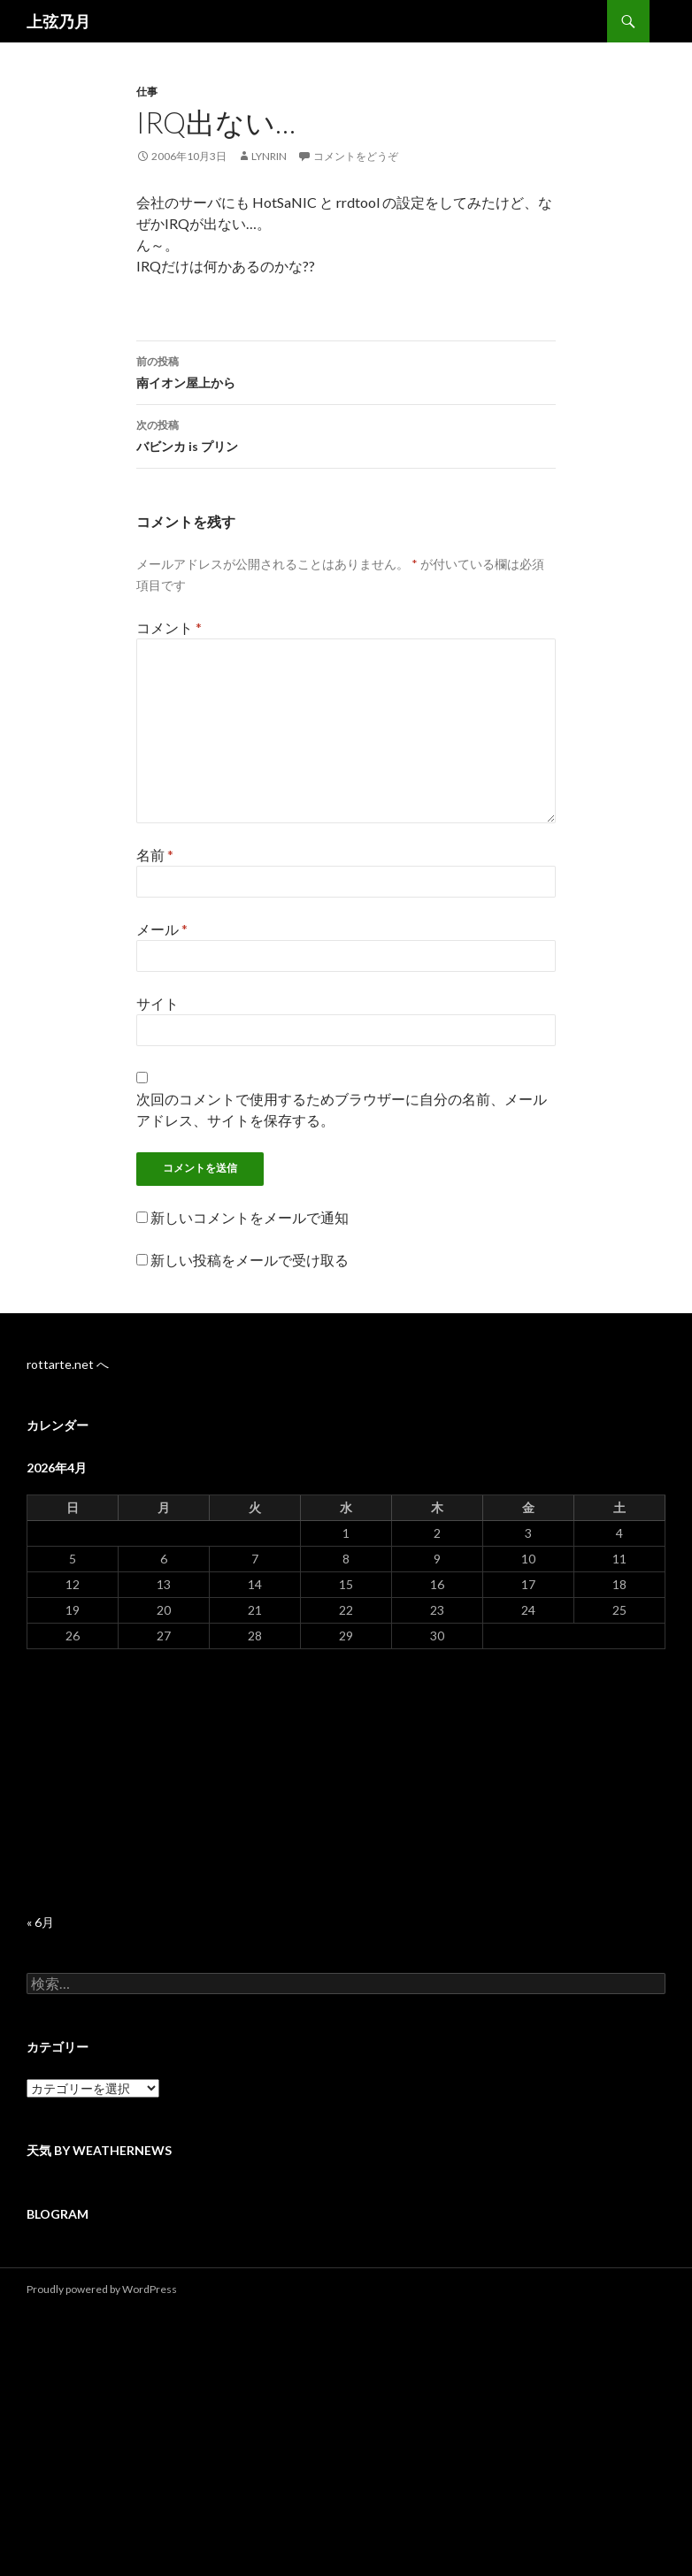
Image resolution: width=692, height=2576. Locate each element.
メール (162, 929)
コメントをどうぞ (355, 156)
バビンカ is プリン (346, 434)
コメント (169, 627)
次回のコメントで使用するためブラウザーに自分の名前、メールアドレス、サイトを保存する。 (341, 1109)
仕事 (147, 91)
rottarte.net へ (68, 1364)
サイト (157, 1003)
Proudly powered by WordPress (102, 2289)
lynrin (269, 156)
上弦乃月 (58, 21)
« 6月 (40, 1922)
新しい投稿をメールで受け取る (249, 1259)
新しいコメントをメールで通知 (249, 1217)
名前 (154, 854)
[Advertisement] (346, 1782)
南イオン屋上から (346, 370)
